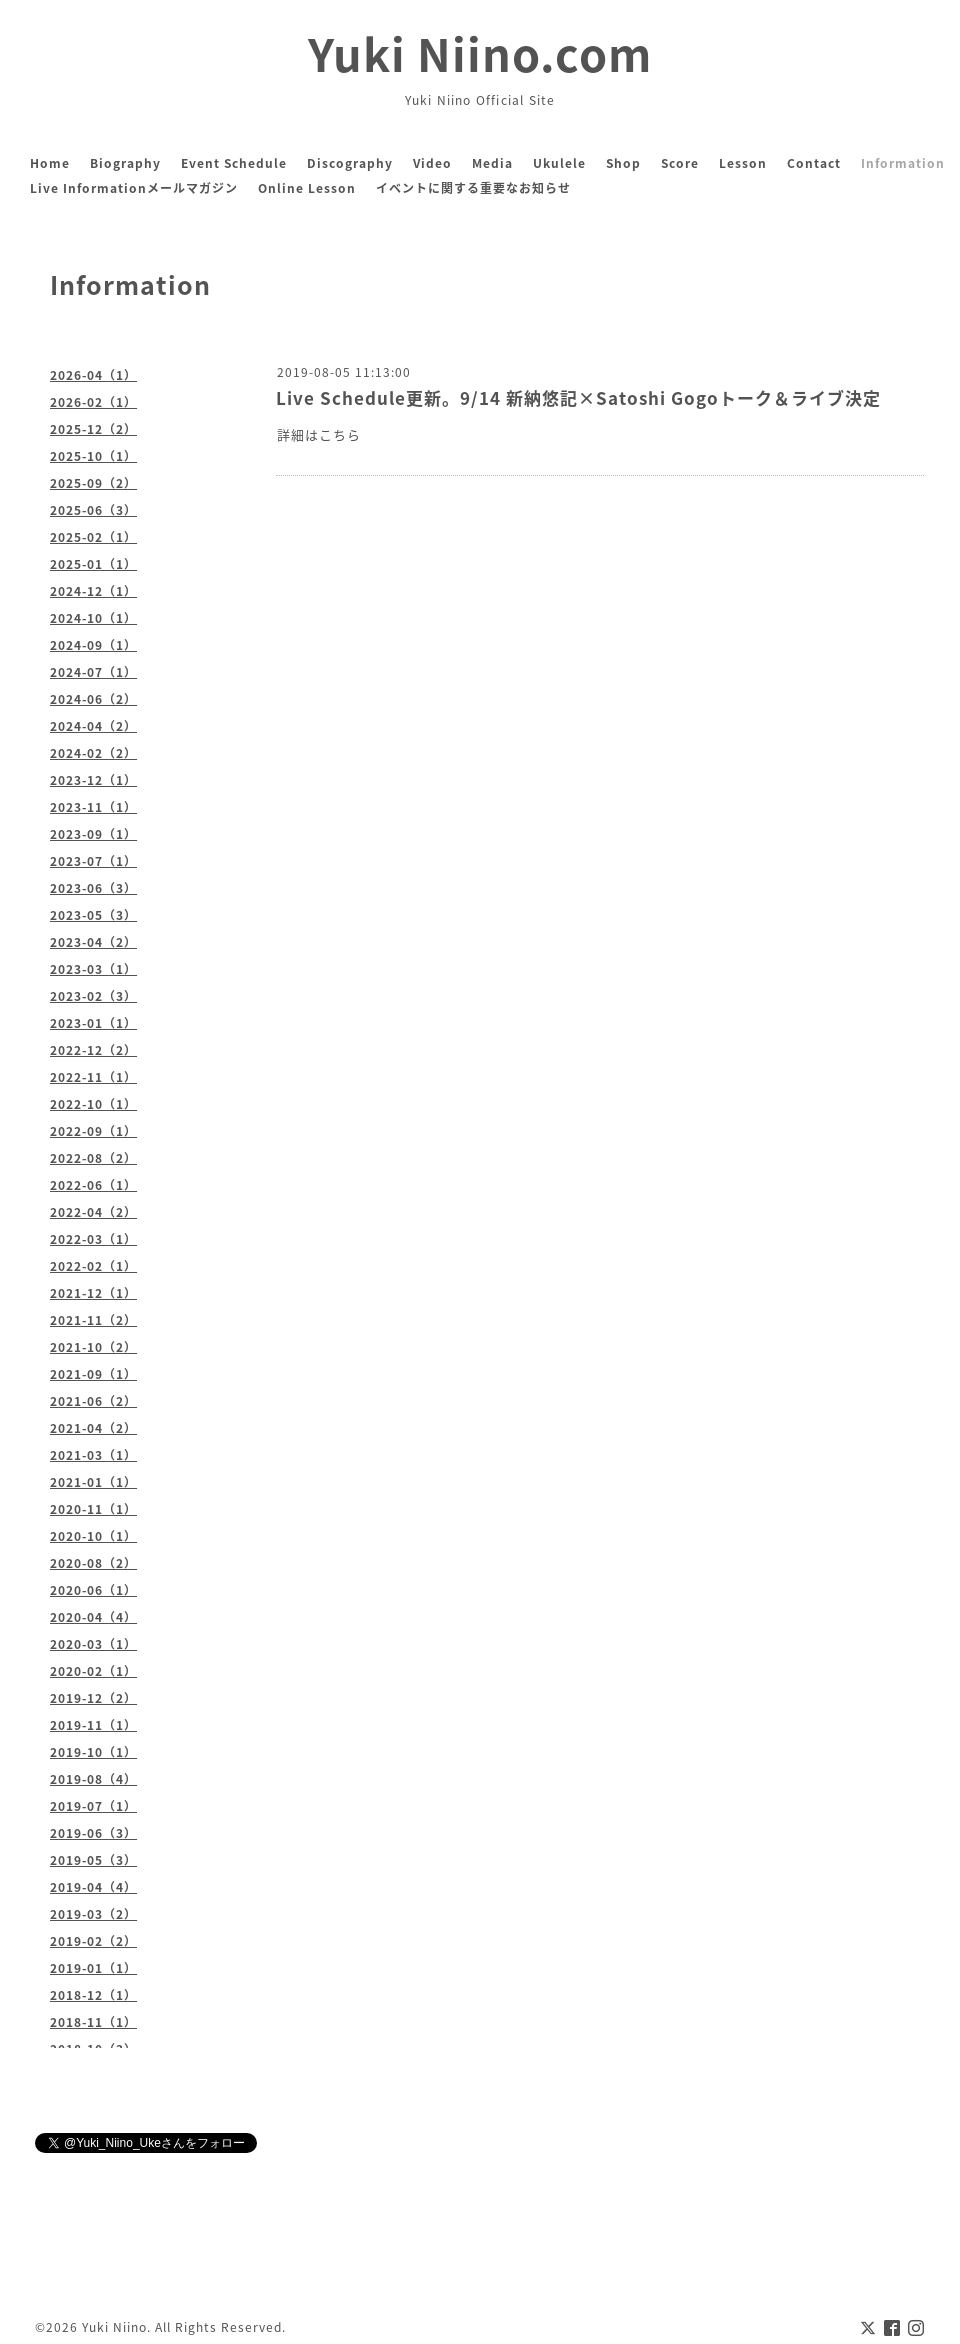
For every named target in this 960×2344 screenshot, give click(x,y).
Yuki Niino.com (480, 53)
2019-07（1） (93, 1806)
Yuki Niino (114, 2327)
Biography (125, 163)
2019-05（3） (93, 1860)
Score (680, 163)
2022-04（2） (93, 1212)
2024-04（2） (93, 726)
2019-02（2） (93, 1941)
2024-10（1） (93, 618)
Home (50, 163)
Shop (623, 163)
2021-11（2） (93, 1320)
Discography (350, 163)
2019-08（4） (93, 1779)
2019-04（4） (93, 1887)
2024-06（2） (93, 699)
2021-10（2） (93, 1347)
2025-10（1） (93, 456)
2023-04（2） (93, 942)
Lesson (743, 163)
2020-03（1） (93, 1644)
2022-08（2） (93, 1158)
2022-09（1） (93, 1131)
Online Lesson (307, 188)
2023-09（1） (93, 834)
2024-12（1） (93, 591)
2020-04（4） (93, 1617)
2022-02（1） (93, 1266)
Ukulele (559, 163)
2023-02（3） (93, 996)
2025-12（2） (93, 429)
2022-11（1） (93, 1077)
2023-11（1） (93, 807)
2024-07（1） (93, 672)
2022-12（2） (93, 1050)
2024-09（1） (93, 645)
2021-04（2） (93, 1428)
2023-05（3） (93, 915)
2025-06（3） (93, 510)
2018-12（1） (93, 1995)
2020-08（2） (93, 1563)
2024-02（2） (93, 753)
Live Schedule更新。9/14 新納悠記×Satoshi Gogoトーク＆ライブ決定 (578, 397)
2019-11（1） (93, 1725)
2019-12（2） (93, 1698)
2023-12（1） (93, 780)
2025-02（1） (93, 537)
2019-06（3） (93, 1833)
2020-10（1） (93, 1536)
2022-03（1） (93, 1239)
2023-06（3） (93, 888)
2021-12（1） (93, 1293)
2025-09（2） (93, 483)
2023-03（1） (93, 969)
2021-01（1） (93, 1482)
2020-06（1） (93, 1590)
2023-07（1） (93, 861)
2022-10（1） (93, 1104)
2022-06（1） (93, 1185)
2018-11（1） (93, 2022)
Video (432, 163)
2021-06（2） (93, 1401)
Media (492, 163)
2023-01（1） (93, 1023)
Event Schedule (234, 163)
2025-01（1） (93, 564)
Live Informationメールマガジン (134, 188)
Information (903, 163)
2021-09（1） (93, 1374)
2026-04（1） (93, 375)
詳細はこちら (319, 434)
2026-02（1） (93, 402)
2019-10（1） (93, 1752)
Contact (814, 163)
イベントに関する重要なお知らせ (473, 188)
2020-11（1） (93, 1509)
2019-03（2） (93, 1914)
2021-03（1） (93, 1455)
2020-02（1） (93, 1671)
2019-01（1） (93, 1968)
